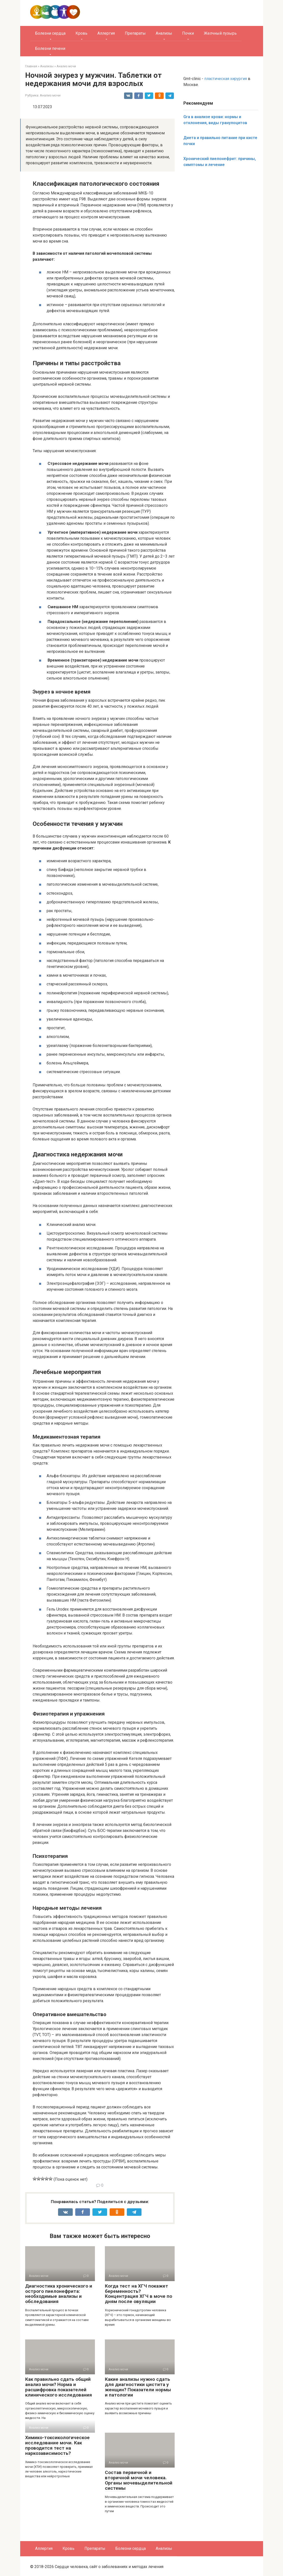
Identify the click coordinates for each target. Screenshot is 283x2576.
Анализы (164, 33)
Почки (188, 33)
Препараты (135, 33)
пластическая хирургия (225, 78)
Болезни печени (50, 48)
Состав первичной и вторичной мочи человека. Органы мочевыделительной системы (138, 2480)
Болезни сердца (50, 33)
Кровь (81, 33)
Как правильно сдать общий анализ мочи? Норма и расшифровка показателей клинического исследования (58, 2387)
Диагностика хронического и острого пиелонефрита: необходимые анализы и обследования (58, 2294)
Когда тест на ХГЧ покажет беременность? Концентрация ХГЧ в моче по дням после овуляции (138, 2294)
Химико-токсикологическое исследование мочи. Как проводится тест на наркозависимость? (57, 2445)
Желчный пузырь (220, 33)
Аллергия (106, 33)
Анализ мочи (50, 95)
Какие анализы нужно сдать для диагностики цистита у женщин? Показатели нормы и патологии (138, 2387)
